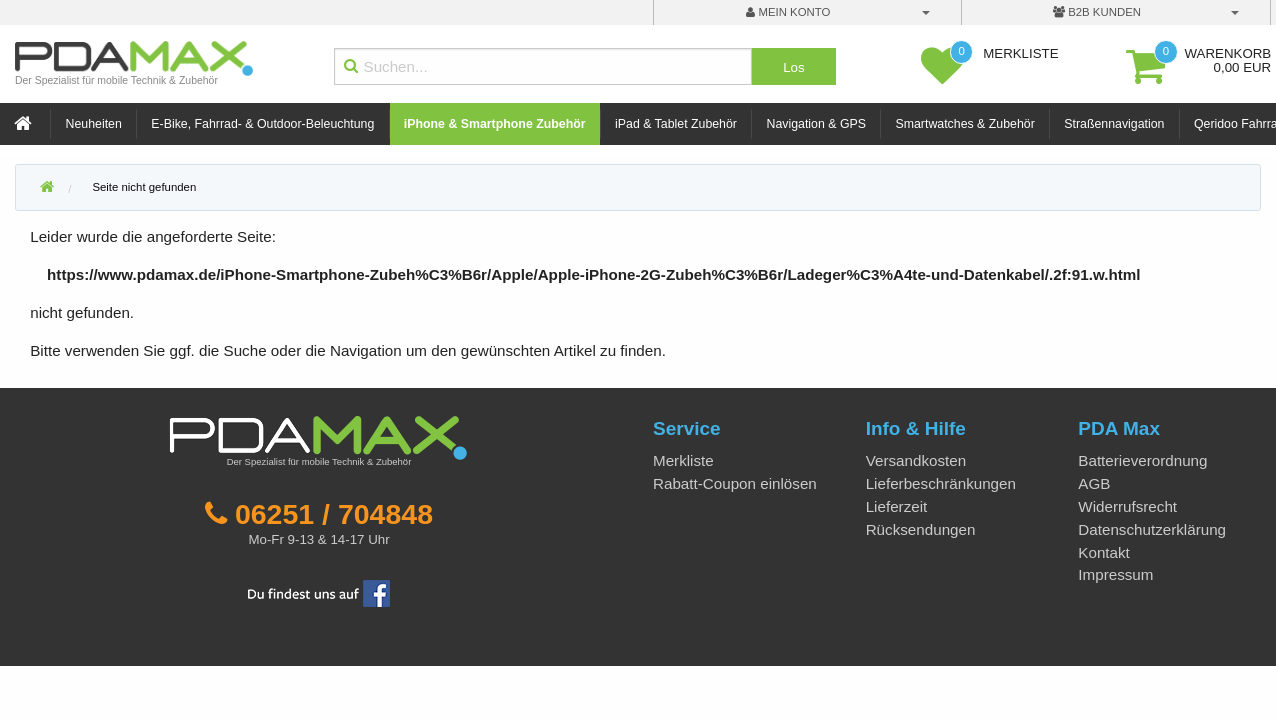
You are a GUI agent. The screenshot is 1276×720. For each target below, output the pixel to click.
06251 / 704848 (334, 514)
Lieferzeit (897, 506)
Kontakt (1104, 552)
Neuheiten (94, 124)
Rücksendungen (921, 529)
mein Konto (788, 12)
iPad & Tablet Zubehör (676, 124)
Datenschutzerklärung (1152, 529)
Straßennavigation (1114, 124)
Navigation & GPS (816, 124)
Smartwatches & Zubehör (964, 124)
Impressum (1115, 574)
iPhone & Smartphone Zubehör (495, 124)
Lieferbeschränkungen (941, 483)
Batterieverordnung (1142, 460)
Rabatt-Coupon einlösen (735, 483)
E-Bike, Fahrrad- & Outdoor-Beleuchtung (262, 124)
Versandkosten (916, 460)
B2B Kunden (1097, 12)
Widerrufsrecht (1127, 506)
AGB (1094, 483)
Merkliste (683, 460)
